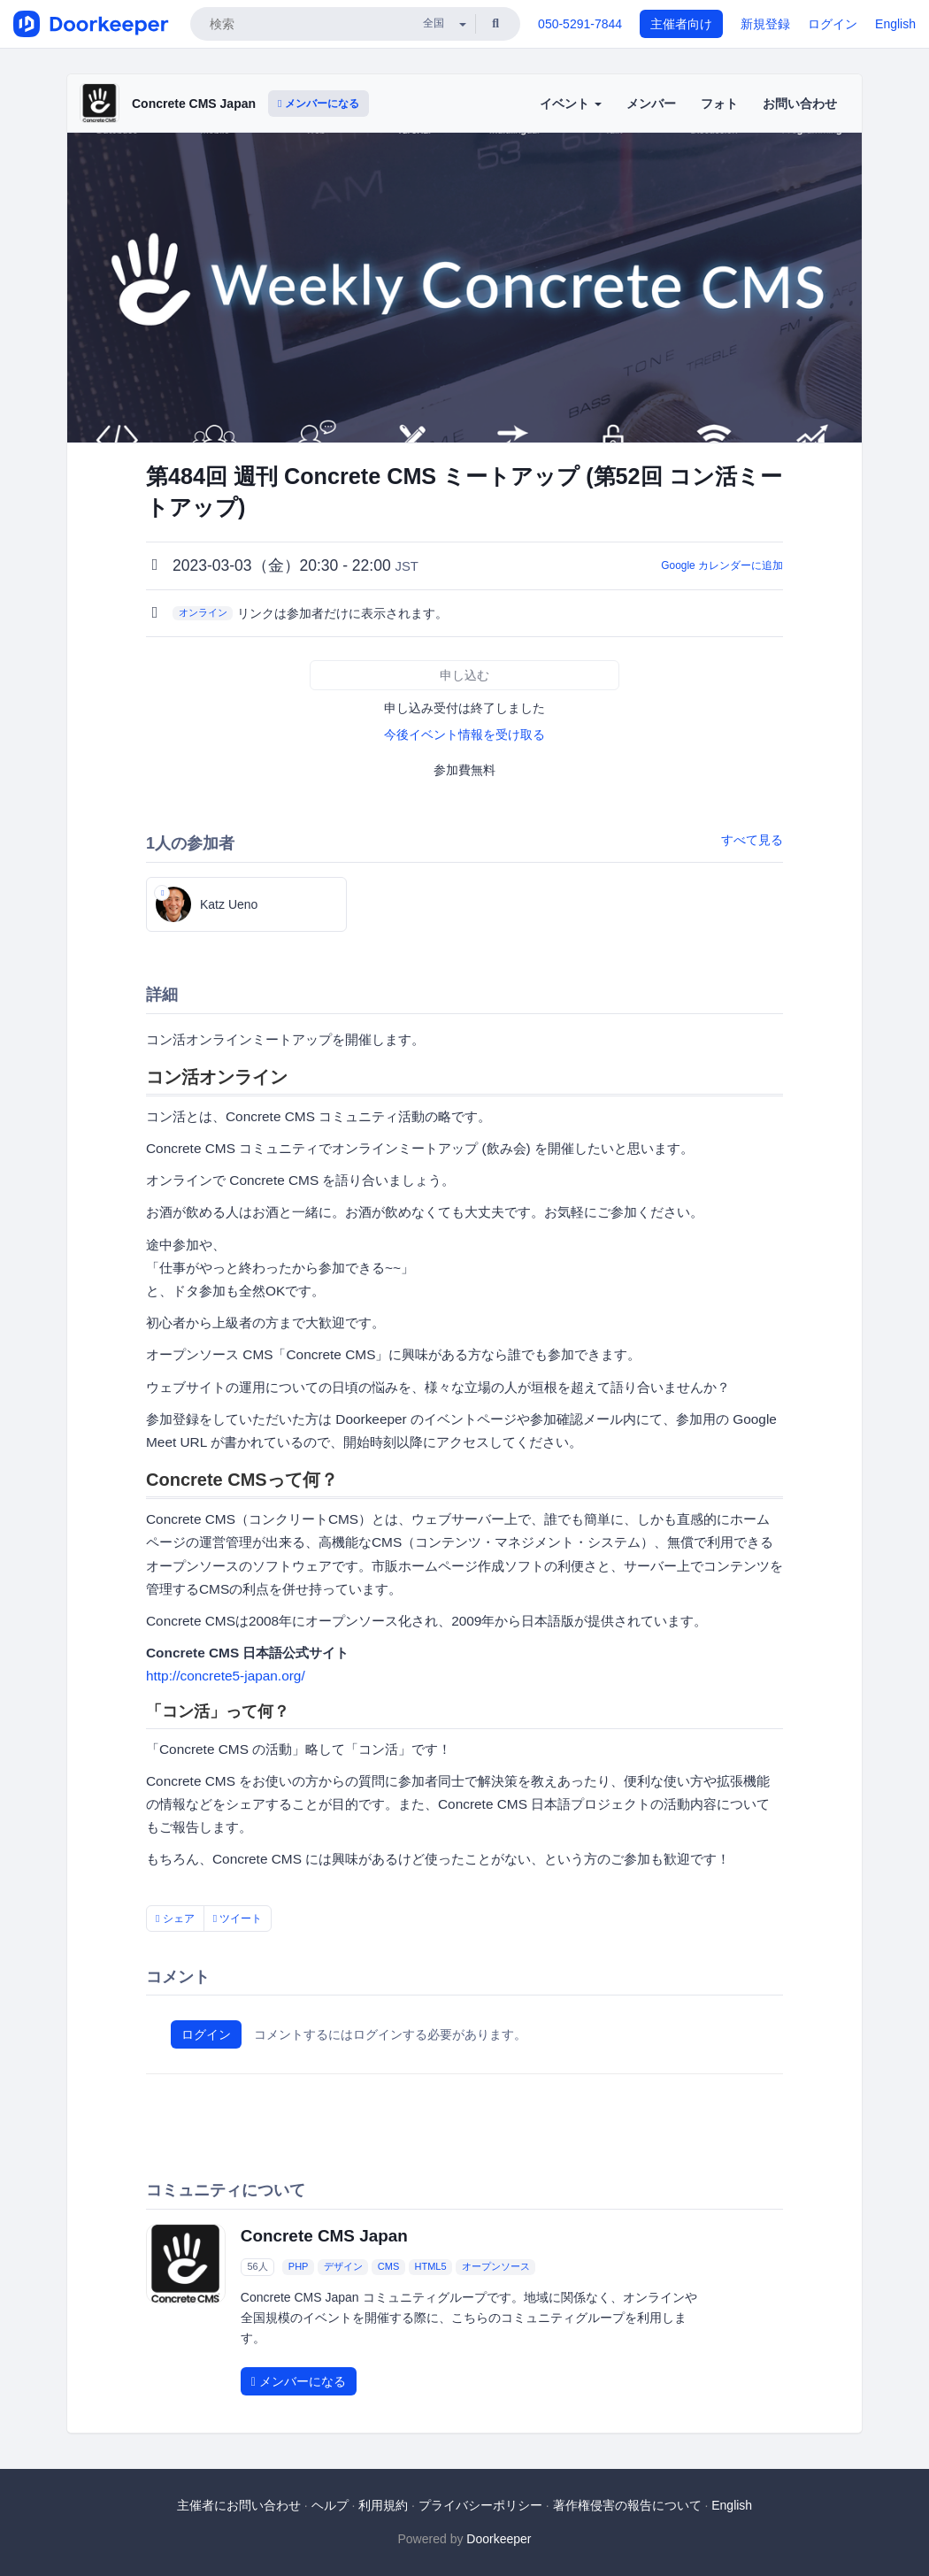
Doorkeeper (498, 2539)
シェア (175, 1918)
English (895, 24)
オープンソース (496, 2267)
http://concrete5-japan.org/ (225, 1675)
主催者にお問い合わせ (239, 2505)
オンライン (203, 612)
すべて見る (752, 840)
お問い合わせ (800, 103)
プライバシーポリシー (480, 2505)
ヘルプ (330, 2505)
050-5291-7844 (580, 24)
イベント (571, 103)
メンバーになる (318, 103)
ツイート (238, 1918)
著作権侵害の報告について (627, 2505)
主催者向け (681, 24)
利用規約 (383, 2505)
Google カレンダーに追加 (722, 565)
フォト (719, 103)
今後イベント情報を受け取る (464, 734)
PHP (298, 2267)
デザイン (343, 2267)
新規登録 (765, 24)
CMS (388, 2267)
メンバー (651, 103)
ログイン (832, 24)
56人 (257, 2267)
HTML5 (430, 2267)
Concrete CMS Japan (194, 103)
